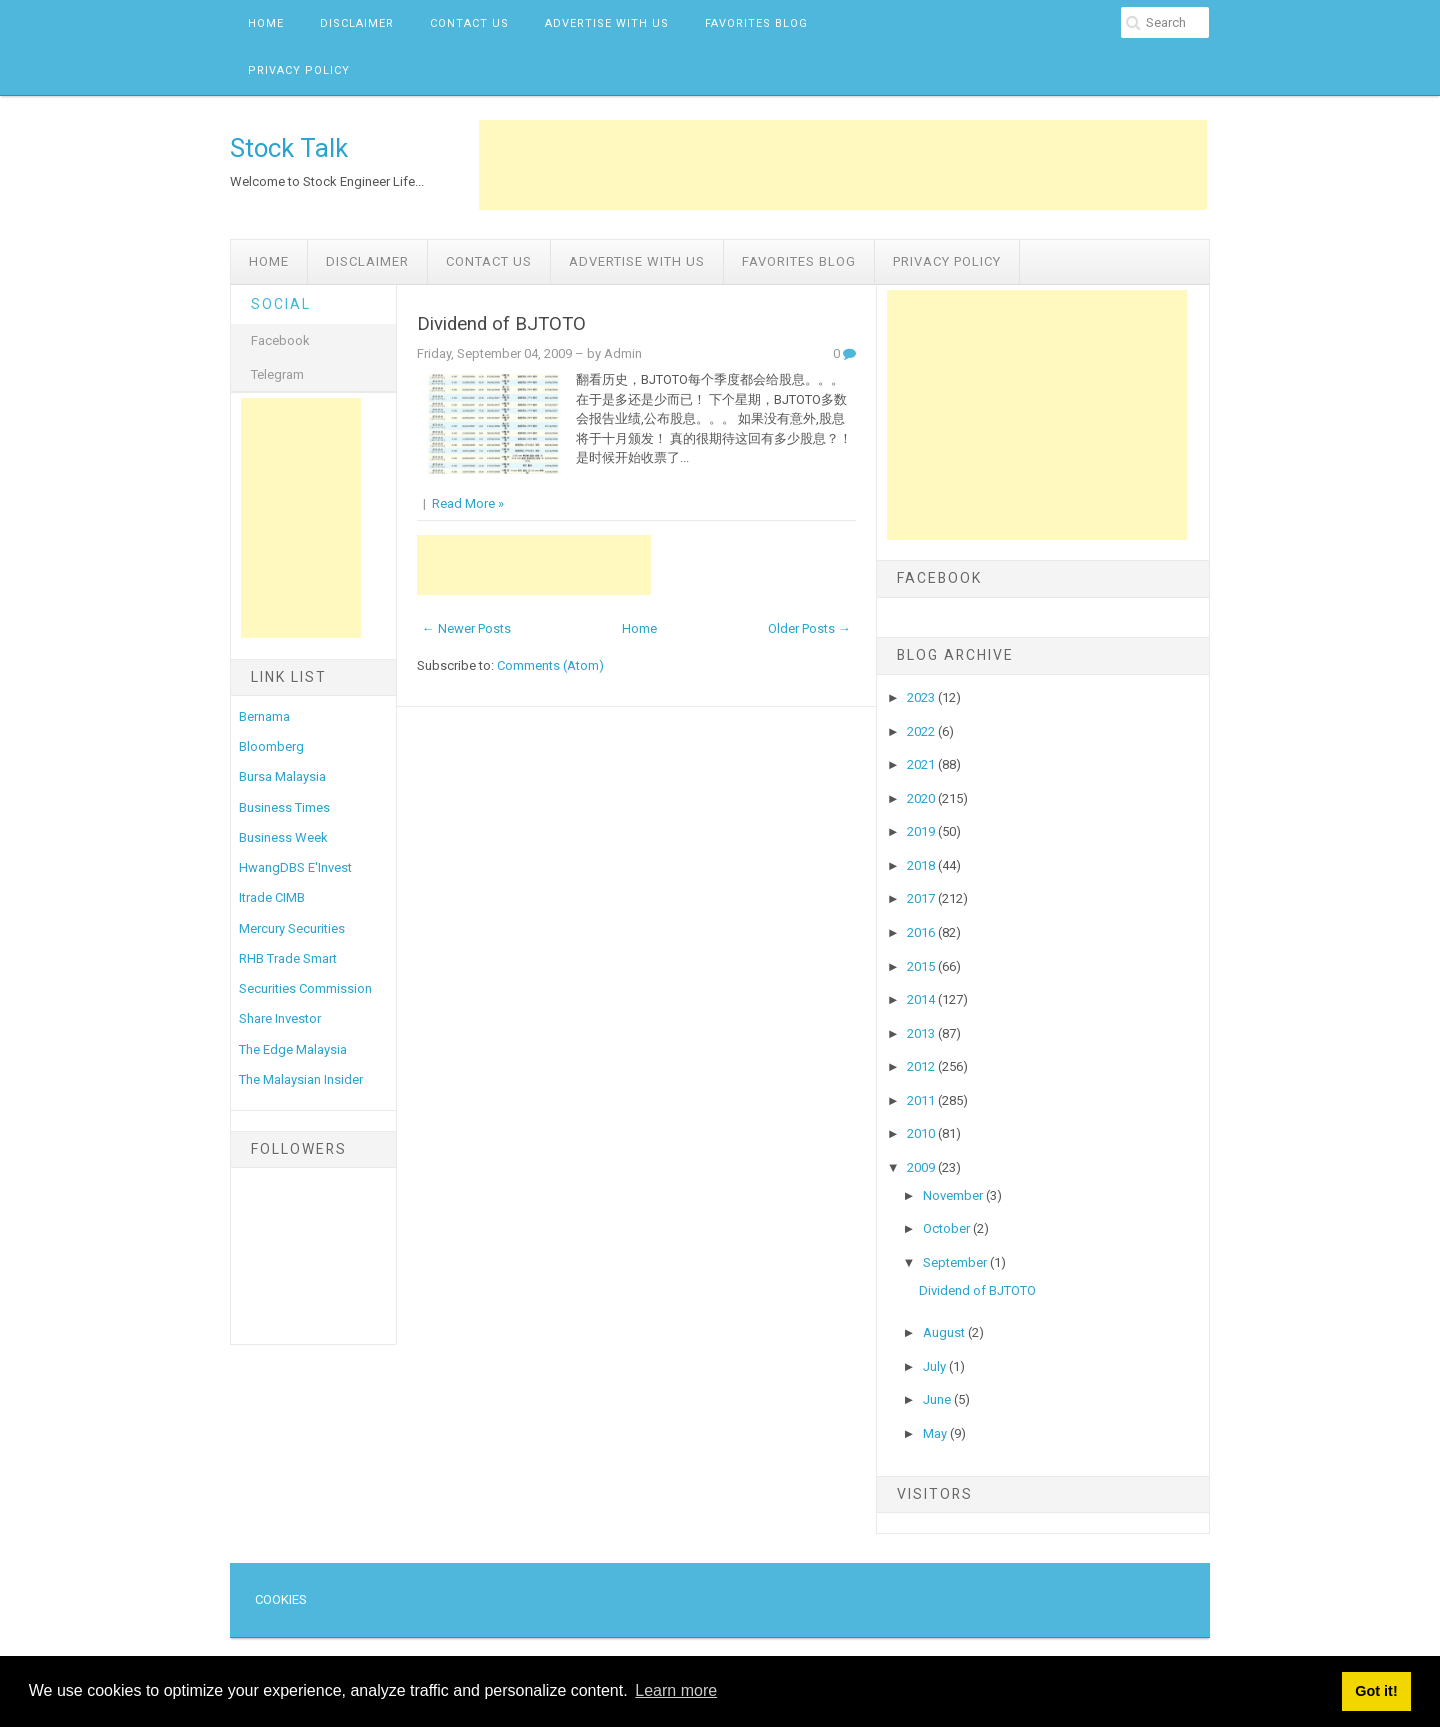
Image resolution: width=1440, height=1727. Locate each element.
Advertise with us (607, 23)
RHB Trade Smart (288, 958)
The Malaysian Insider (301, 1079)
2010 (922, 1133)
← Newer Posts (466, 628)
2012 (922, 1066)
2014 (922, 999)
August (945, 1332)
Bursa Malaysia (282, 776)
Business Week (283, 837)
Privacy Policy (299, 70)
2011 (922, 1100)
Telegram (277, 374)
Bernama (264, 716)
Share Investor (280, 1018)
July (936, 1366)
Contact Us (469, 23)
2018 (922, 865)
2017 (922, 898)
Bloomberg (271, 746)
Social (281, 304)
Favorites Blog (756, 23)
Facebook (280, 340)
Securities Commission (305, 988)
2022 (922, 731)
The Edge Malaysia (293, 1049)
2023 (922, 697)
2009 (922, 1167)
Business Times (284, 807)
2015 (922, 966)
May (936, 1433)
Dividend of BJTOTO (501, 324)
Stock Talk (289, 148)
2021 (922, 764)
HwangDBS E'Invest (295, 867)
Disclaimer (357, 23)
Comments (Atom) (550, 665)
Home (266, 23)
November (954, 1195)
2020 (922, 798)
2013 (922, 1033)
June (938, 1399)
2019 (922, 831)
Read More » (468, 503)
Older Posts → (809, 628)
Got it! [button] (1376, 1691)
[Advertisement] (843, 165)
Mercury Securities (292, 928)
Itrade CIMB (272, 897)
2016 (922, 932)
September (956, 1262)
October (948, 1228)
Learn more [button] (676, 1690)
